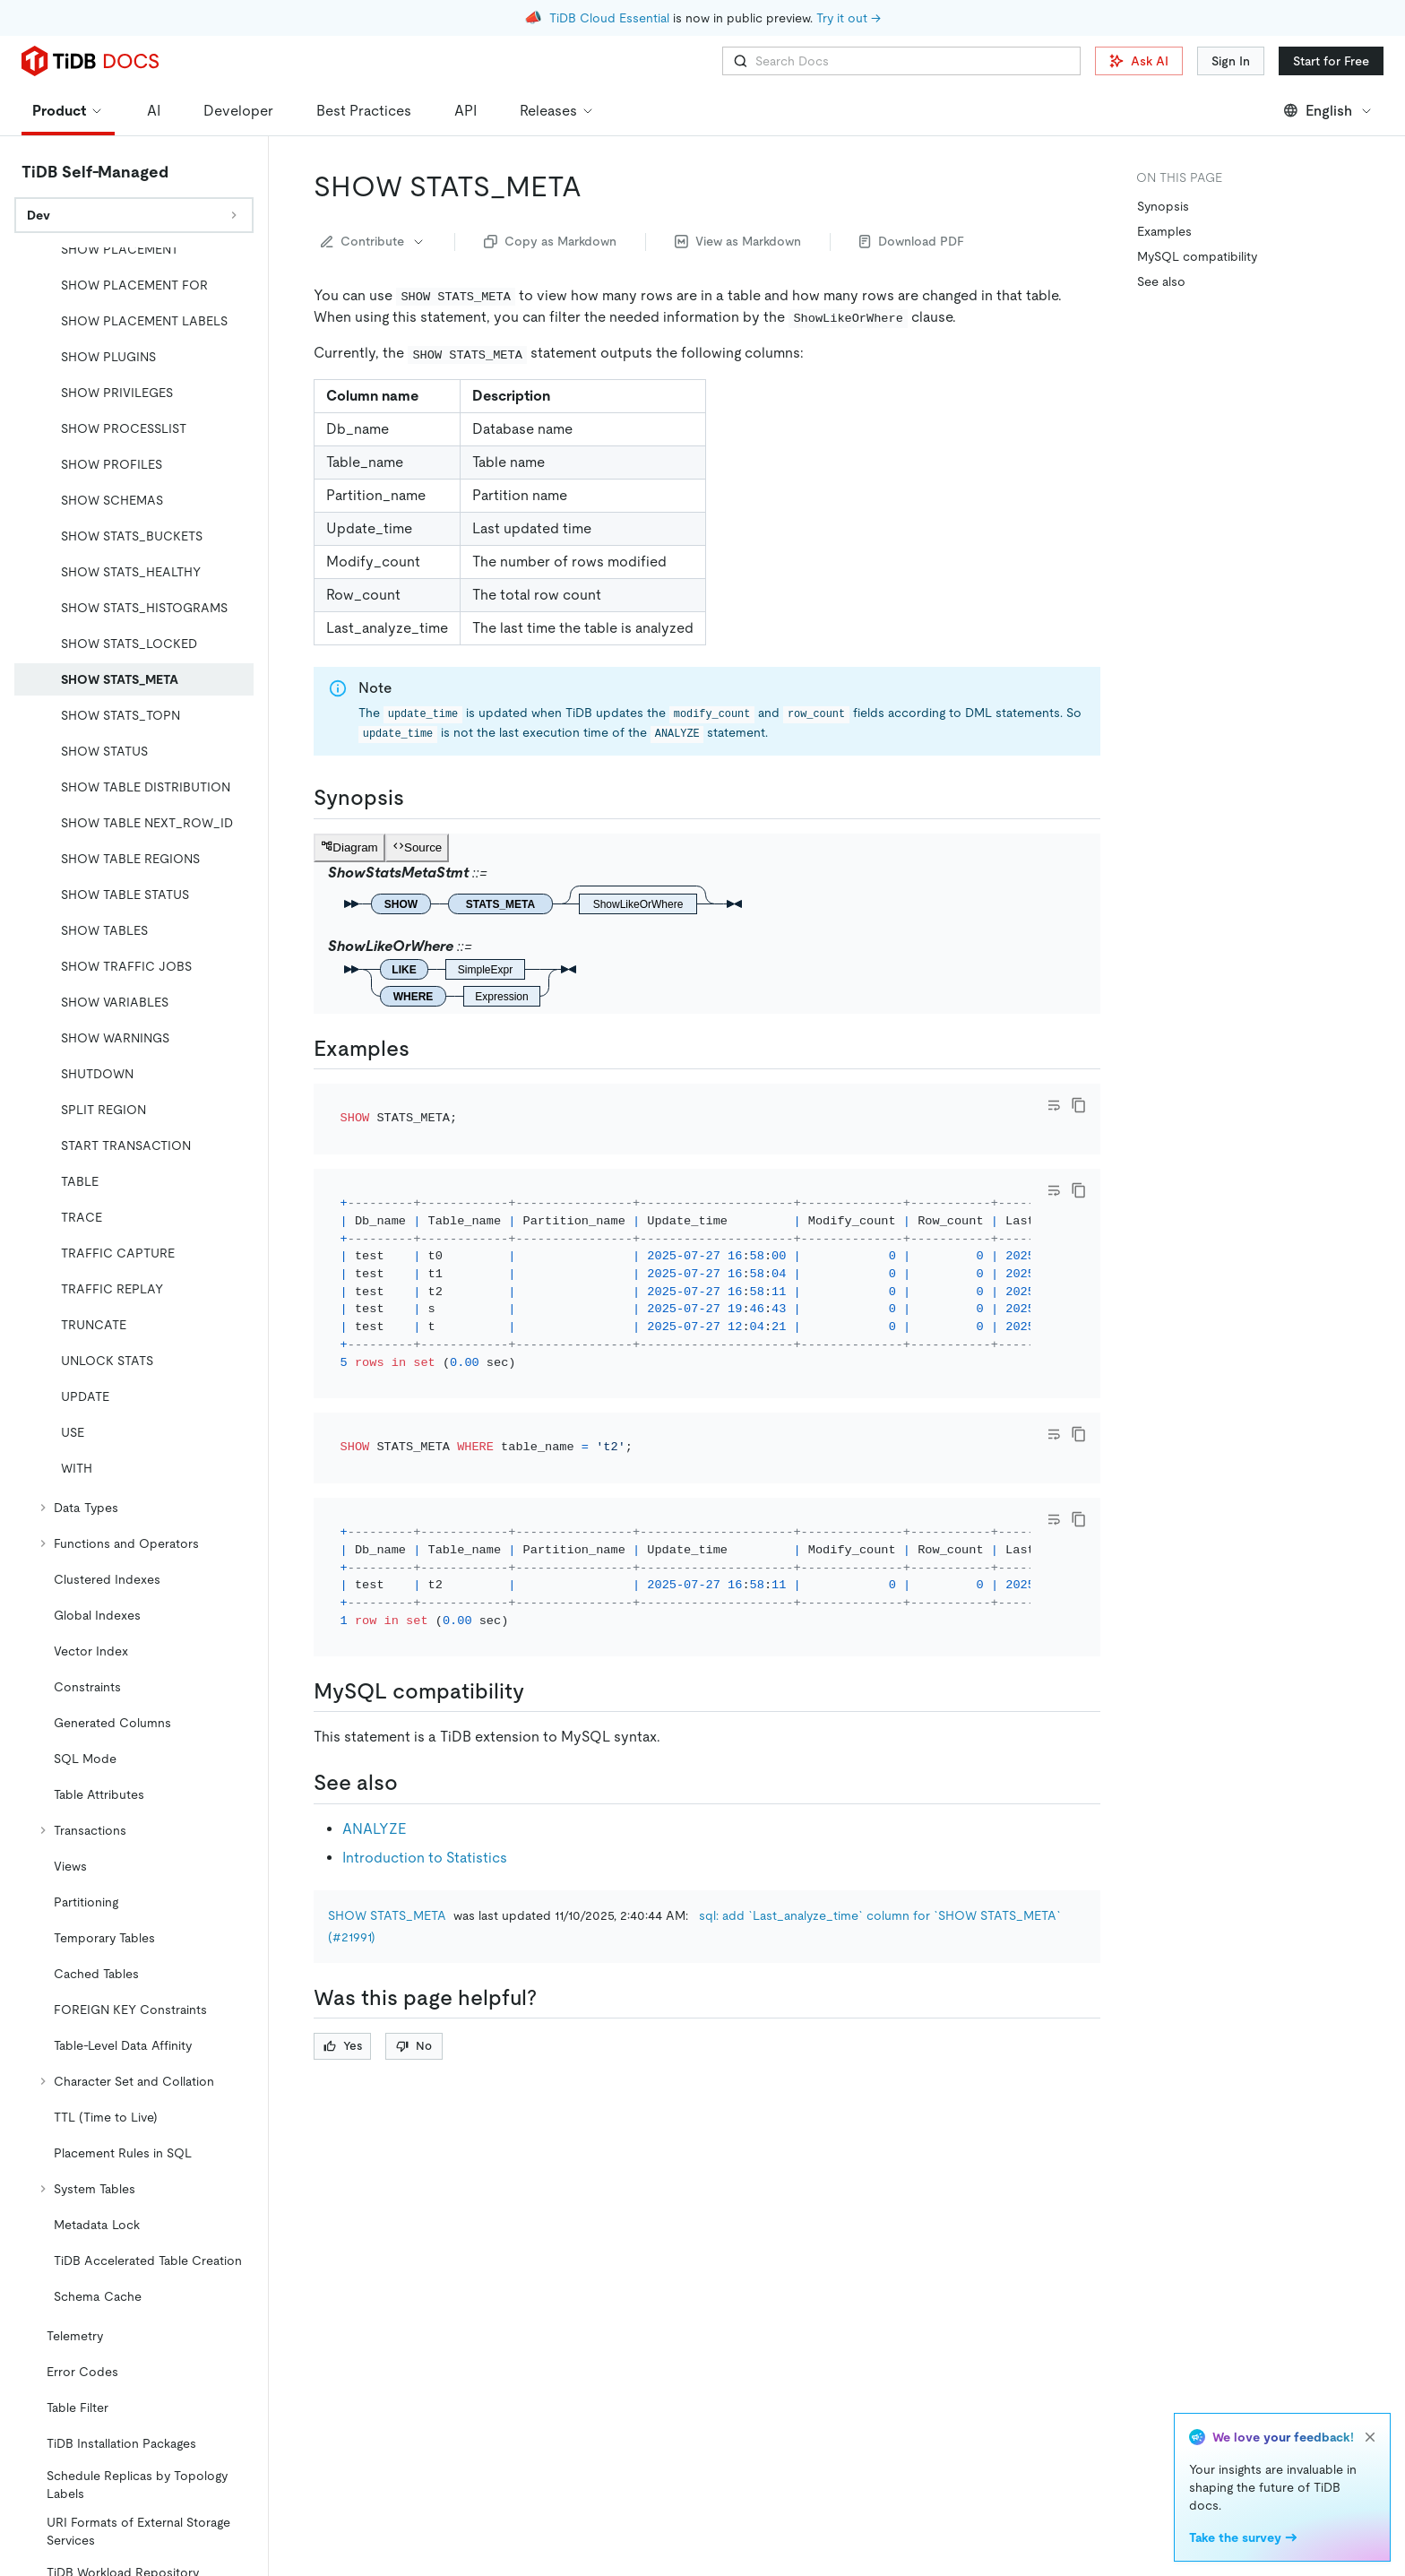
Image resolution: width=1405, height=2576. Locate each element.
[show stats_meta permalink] (596, 186)
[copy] (1078, 1105)
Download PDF (911, 241)
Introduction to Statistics (424, 1857)
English (1328, 110)
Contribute (373, 241)
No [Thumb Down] (414, 2046)
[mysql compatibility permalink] (538, 1691)
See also (1161, 281)
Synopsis (1163, 206)
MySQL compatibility (1197, 256)
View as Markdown (738, 241)
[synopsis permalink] (418, 797)
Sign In (1230, 61)
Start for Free (1331, 61)
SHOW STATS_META (387, 1915)
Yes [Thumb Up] (342, 2046)
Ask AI (1138, 61)
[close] (1370, 2437)
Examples (1164, 231)
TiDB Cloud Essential (609, 18)
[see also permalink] (412, 1783)
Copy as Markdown (550, 241)
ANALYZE (374, 1828)
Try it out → (848, 18)
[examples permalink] (424, 1048)
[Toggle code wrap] (1053, 1105)
